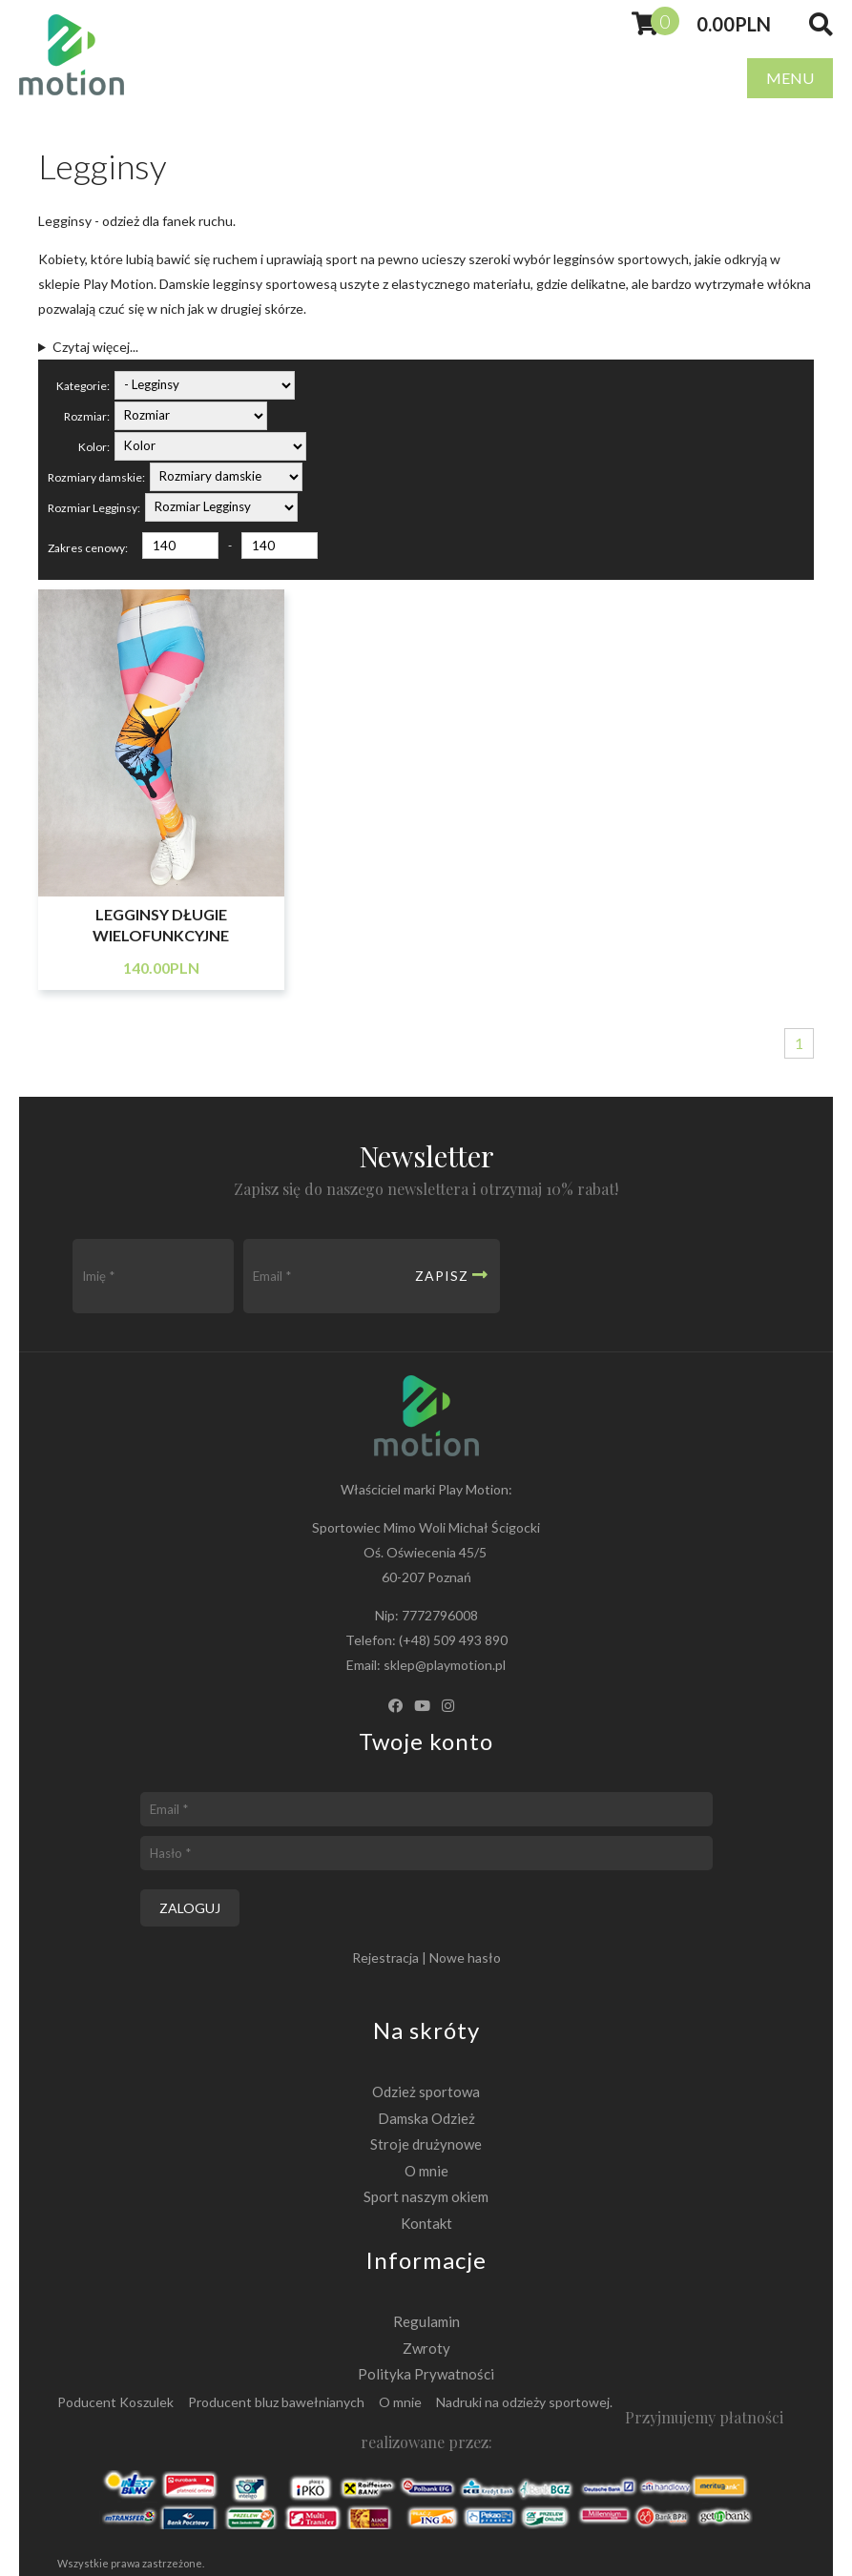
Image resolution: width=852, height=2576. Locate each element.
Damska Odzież (426, 2118)
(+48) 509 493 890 (453, 1640)
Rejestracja (385, 1957)
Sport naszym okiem (426, 2196)
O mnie (426, 2170)
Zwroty (426, 2348)
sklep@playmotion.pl (445, 1665)
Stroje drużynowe (426, 2144)
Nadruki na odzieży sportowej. (524, 2402)
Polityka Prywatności (426, 2373)
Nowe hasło (465, 1957)
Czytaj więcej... (95, 347)
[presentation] (645, 1276)
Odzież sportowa (426, 2091)
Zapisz (451, 1275)
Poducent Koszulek (115, 2402)
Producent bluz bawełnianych (276, 2402)
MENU (790, 78)
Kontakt (426, 2223)
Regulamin (426, 2321)
